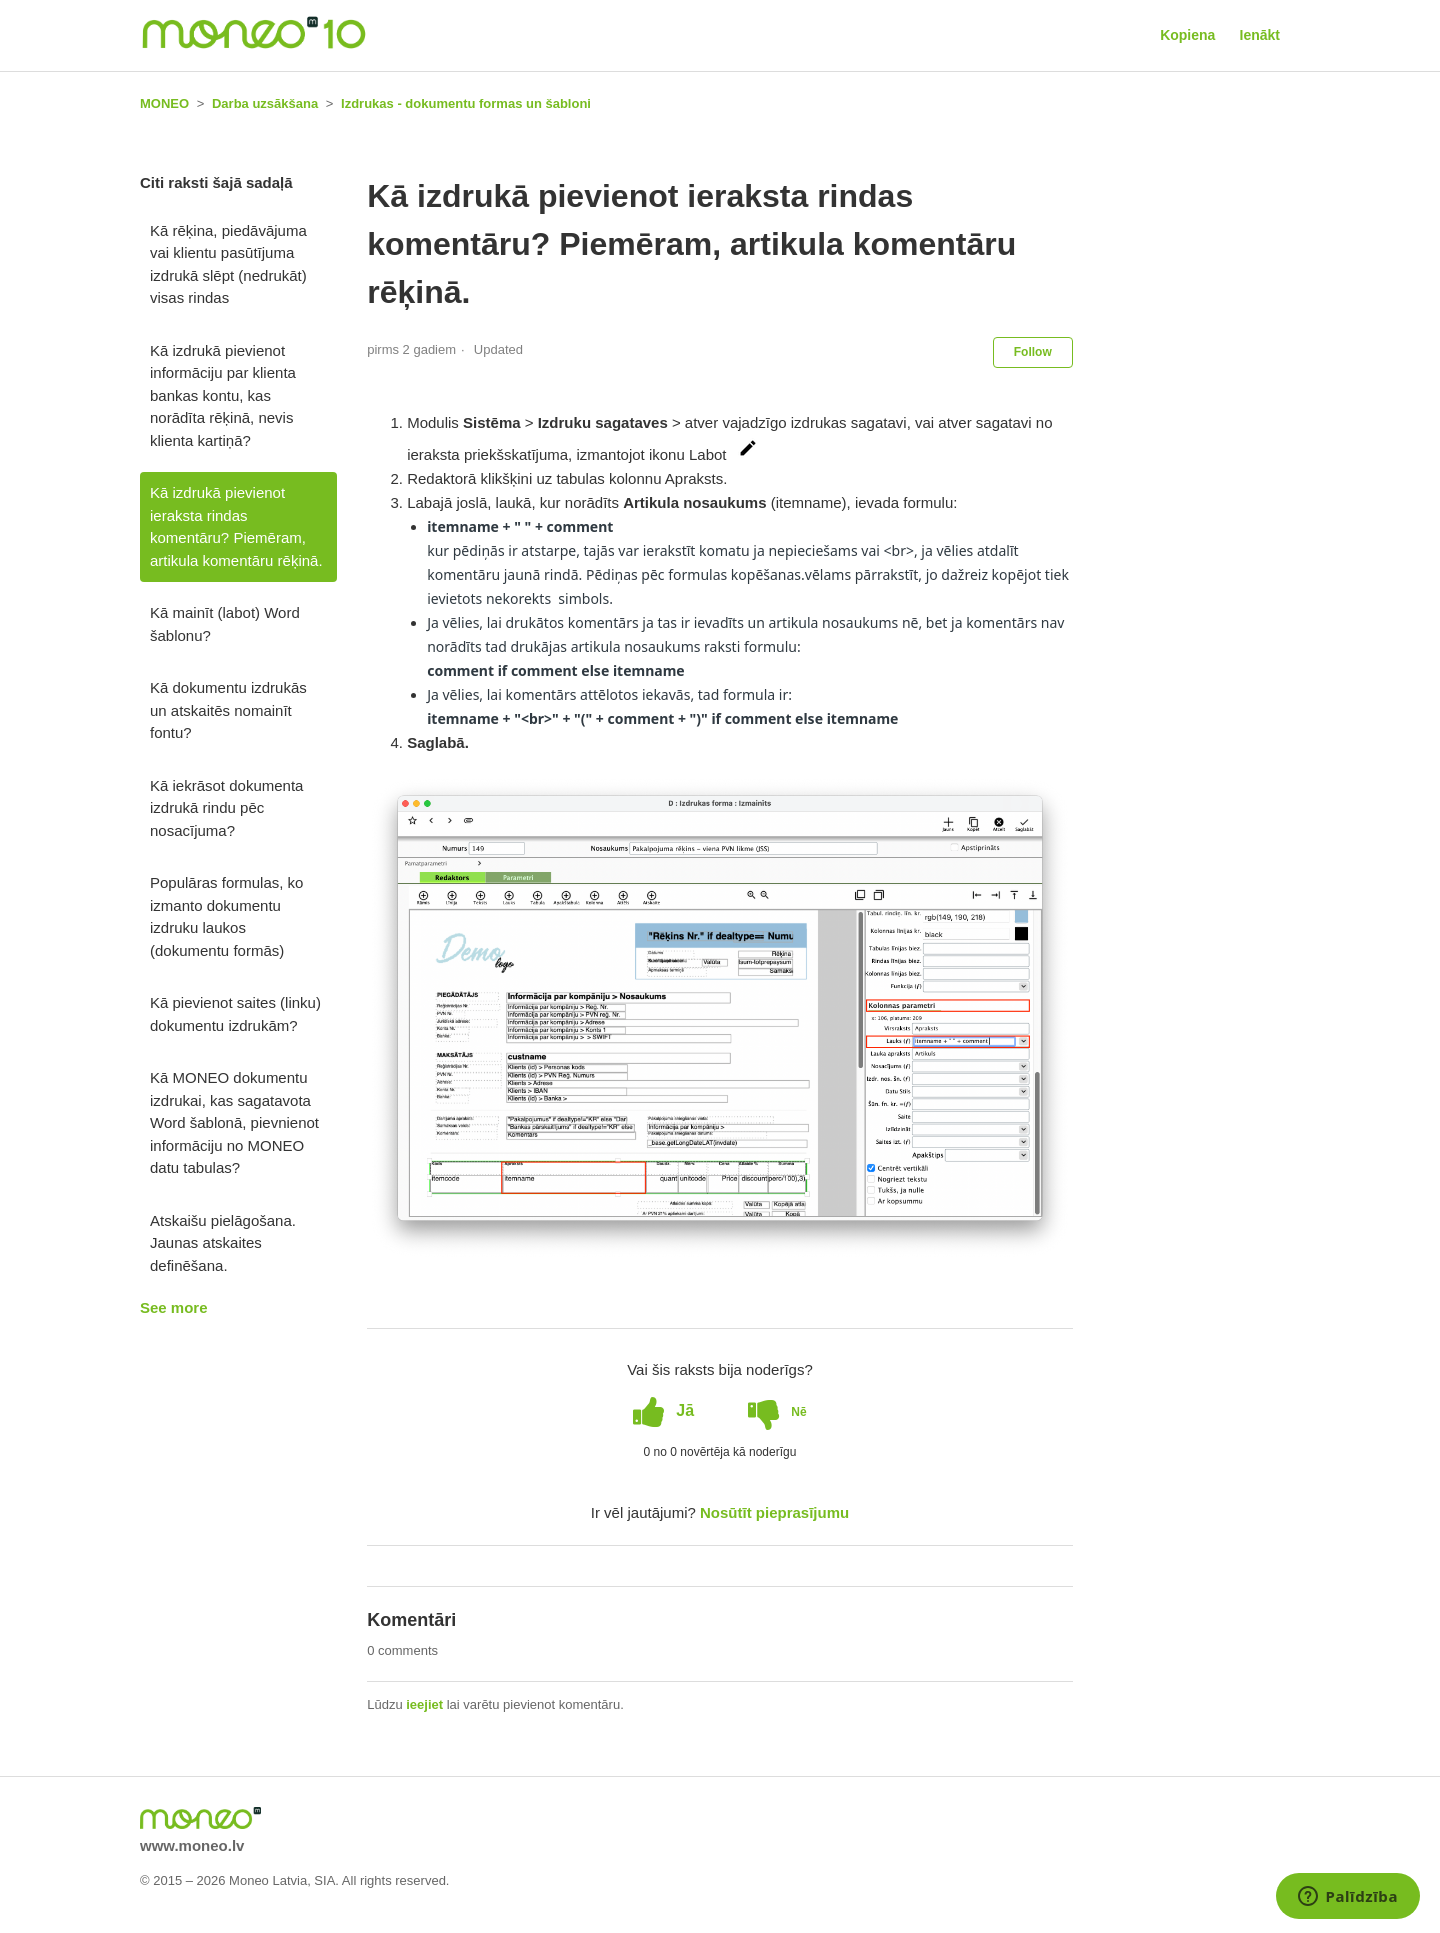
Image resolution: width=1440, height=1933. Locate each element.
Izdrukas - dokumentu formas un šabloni (466, 103)
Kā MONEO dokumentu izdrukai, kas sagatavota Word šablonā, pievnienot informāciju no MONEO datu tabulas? (234, 1122)
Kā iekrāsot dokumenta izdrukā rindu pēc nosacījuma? (226, 808)
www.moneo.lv (192, 1845)
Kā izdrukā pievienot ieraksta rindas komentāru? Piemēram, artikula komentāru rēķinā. (236, 526)
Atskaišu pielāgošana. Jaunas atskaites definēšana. (223, 1243)
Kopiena (1187, 35)
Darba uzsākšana (265, 103)
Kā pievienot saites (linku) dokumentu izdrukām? (235, 1014)
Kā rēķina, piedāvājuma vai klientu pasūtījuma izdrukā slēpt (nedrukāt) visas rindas (228, 264)
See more (174, 1307)
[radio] (663, 1411)
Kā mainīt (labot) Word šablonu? (225, 624)
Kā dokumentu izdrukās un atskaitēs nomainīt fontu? (228, 710)
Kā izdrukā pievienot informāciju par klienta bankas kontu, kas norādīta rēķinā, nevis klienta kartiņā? (223, 395)
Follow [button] (1033, 352)
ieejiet (424, 1704)
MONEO (164, 103)
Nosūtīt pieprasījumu (774, 1512)
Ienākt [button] (1260, 35)
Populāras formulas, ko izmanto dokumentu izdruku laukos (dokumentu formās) (226, 916)
